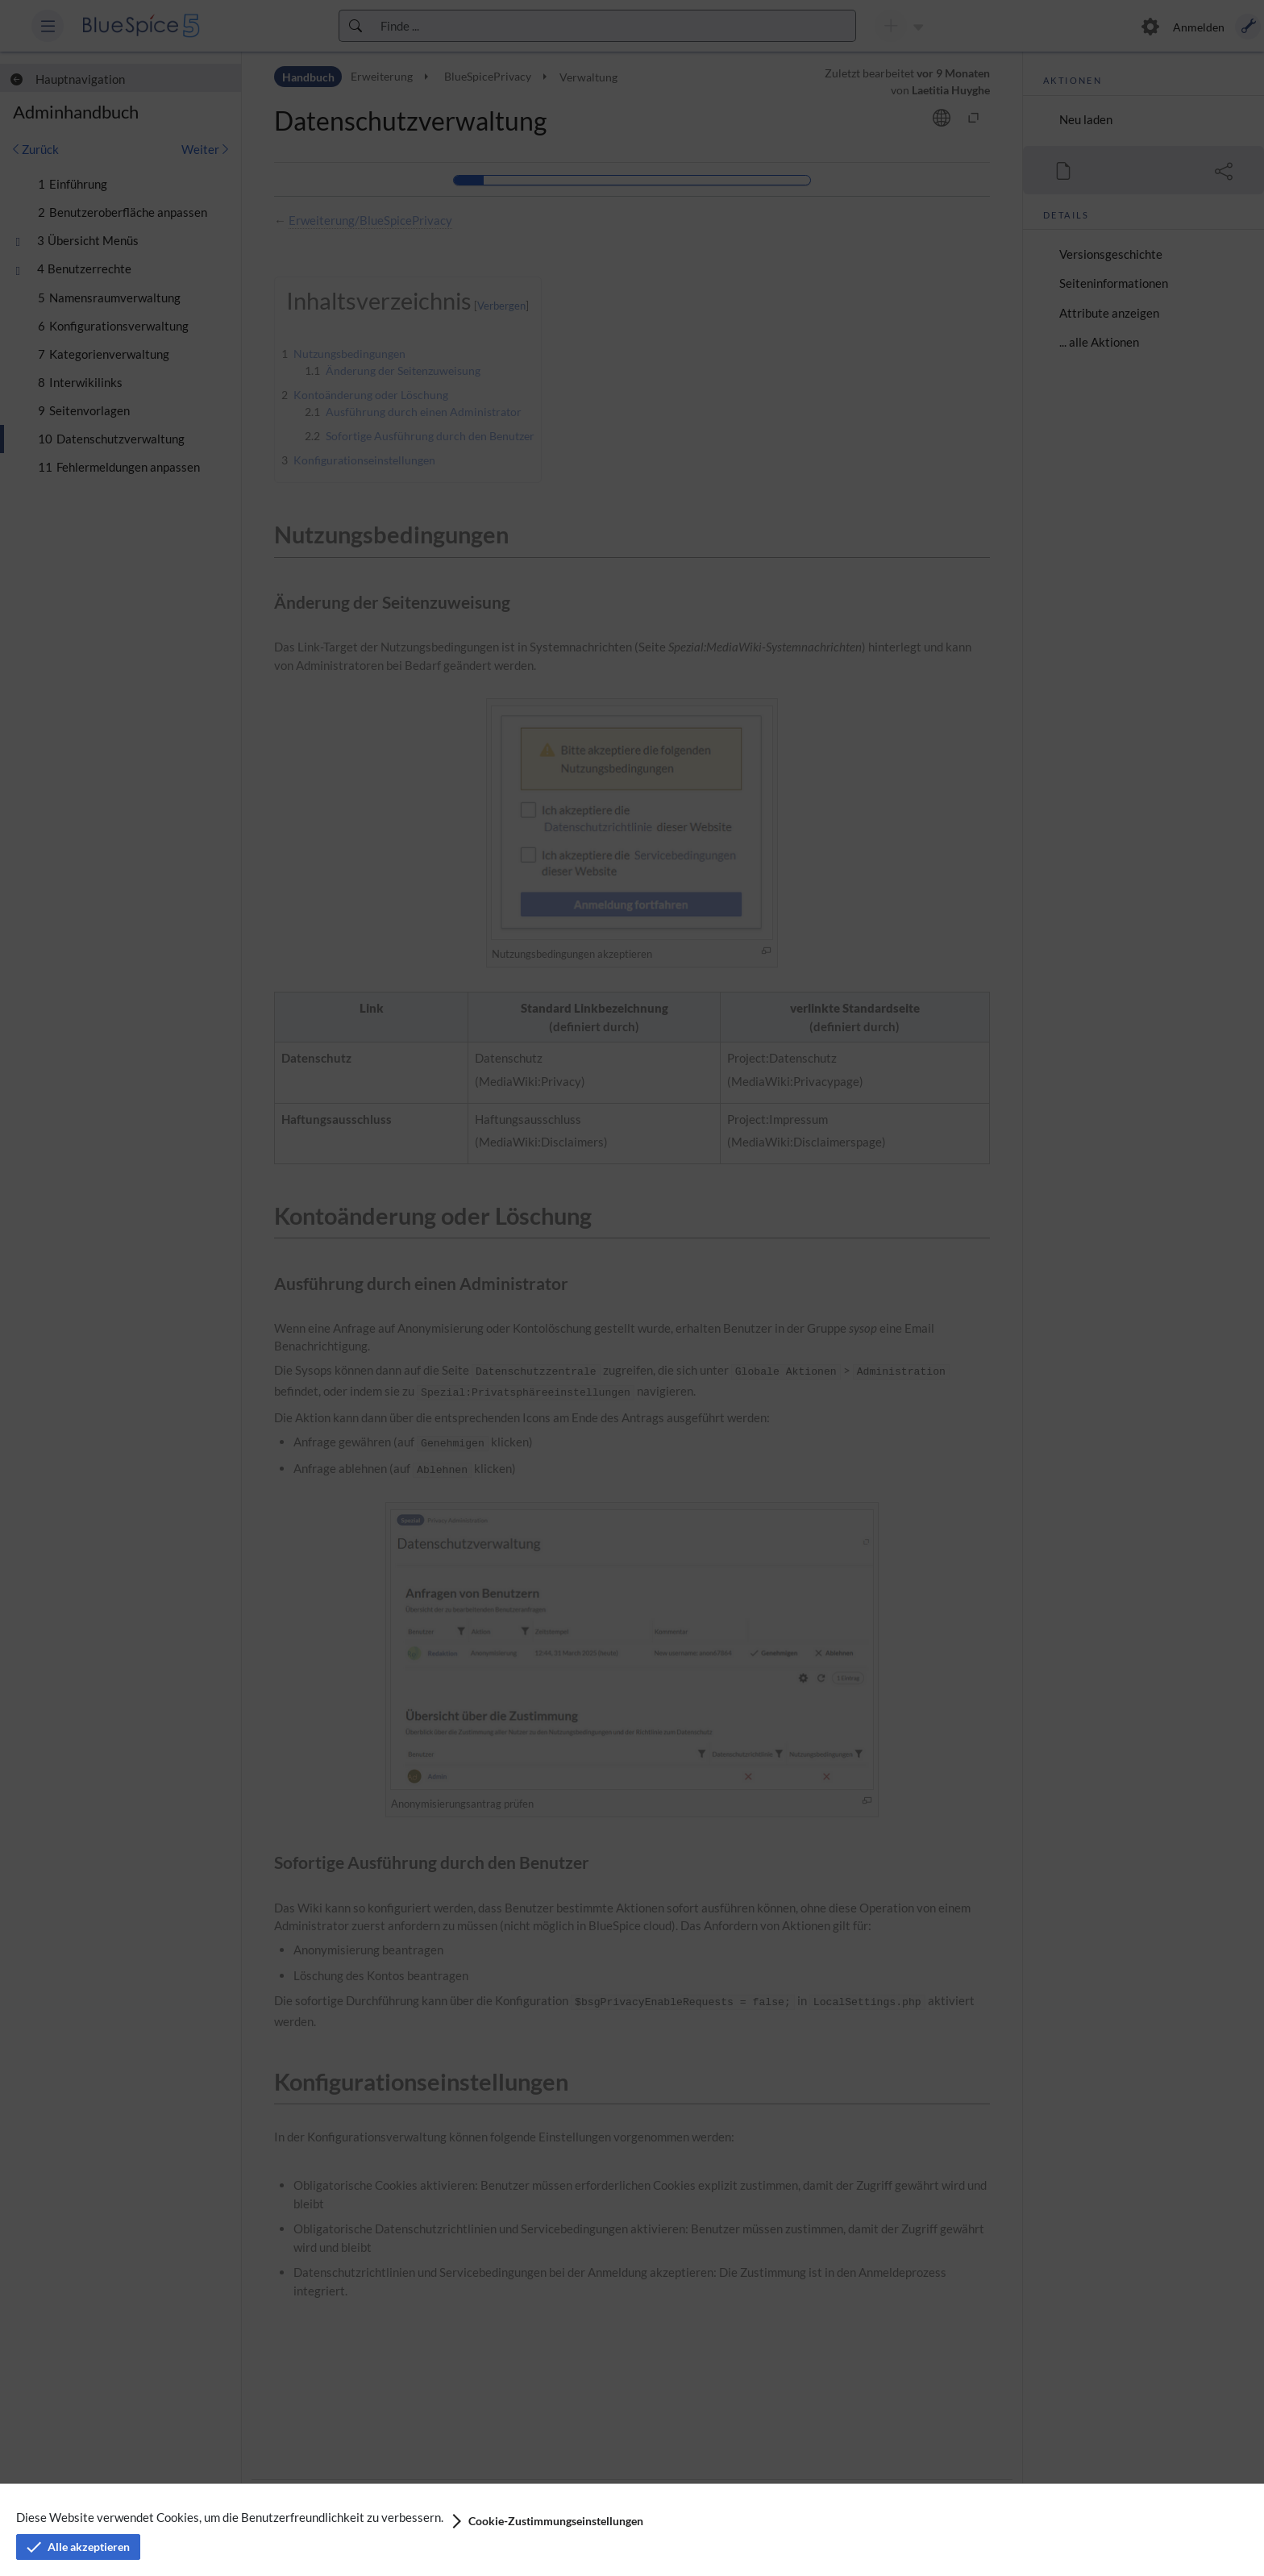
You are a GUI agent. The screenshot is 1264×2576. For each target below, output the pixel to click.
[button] (546, 2521)
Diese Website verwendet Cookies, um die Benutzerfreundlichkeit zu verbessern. (229, 2517)
